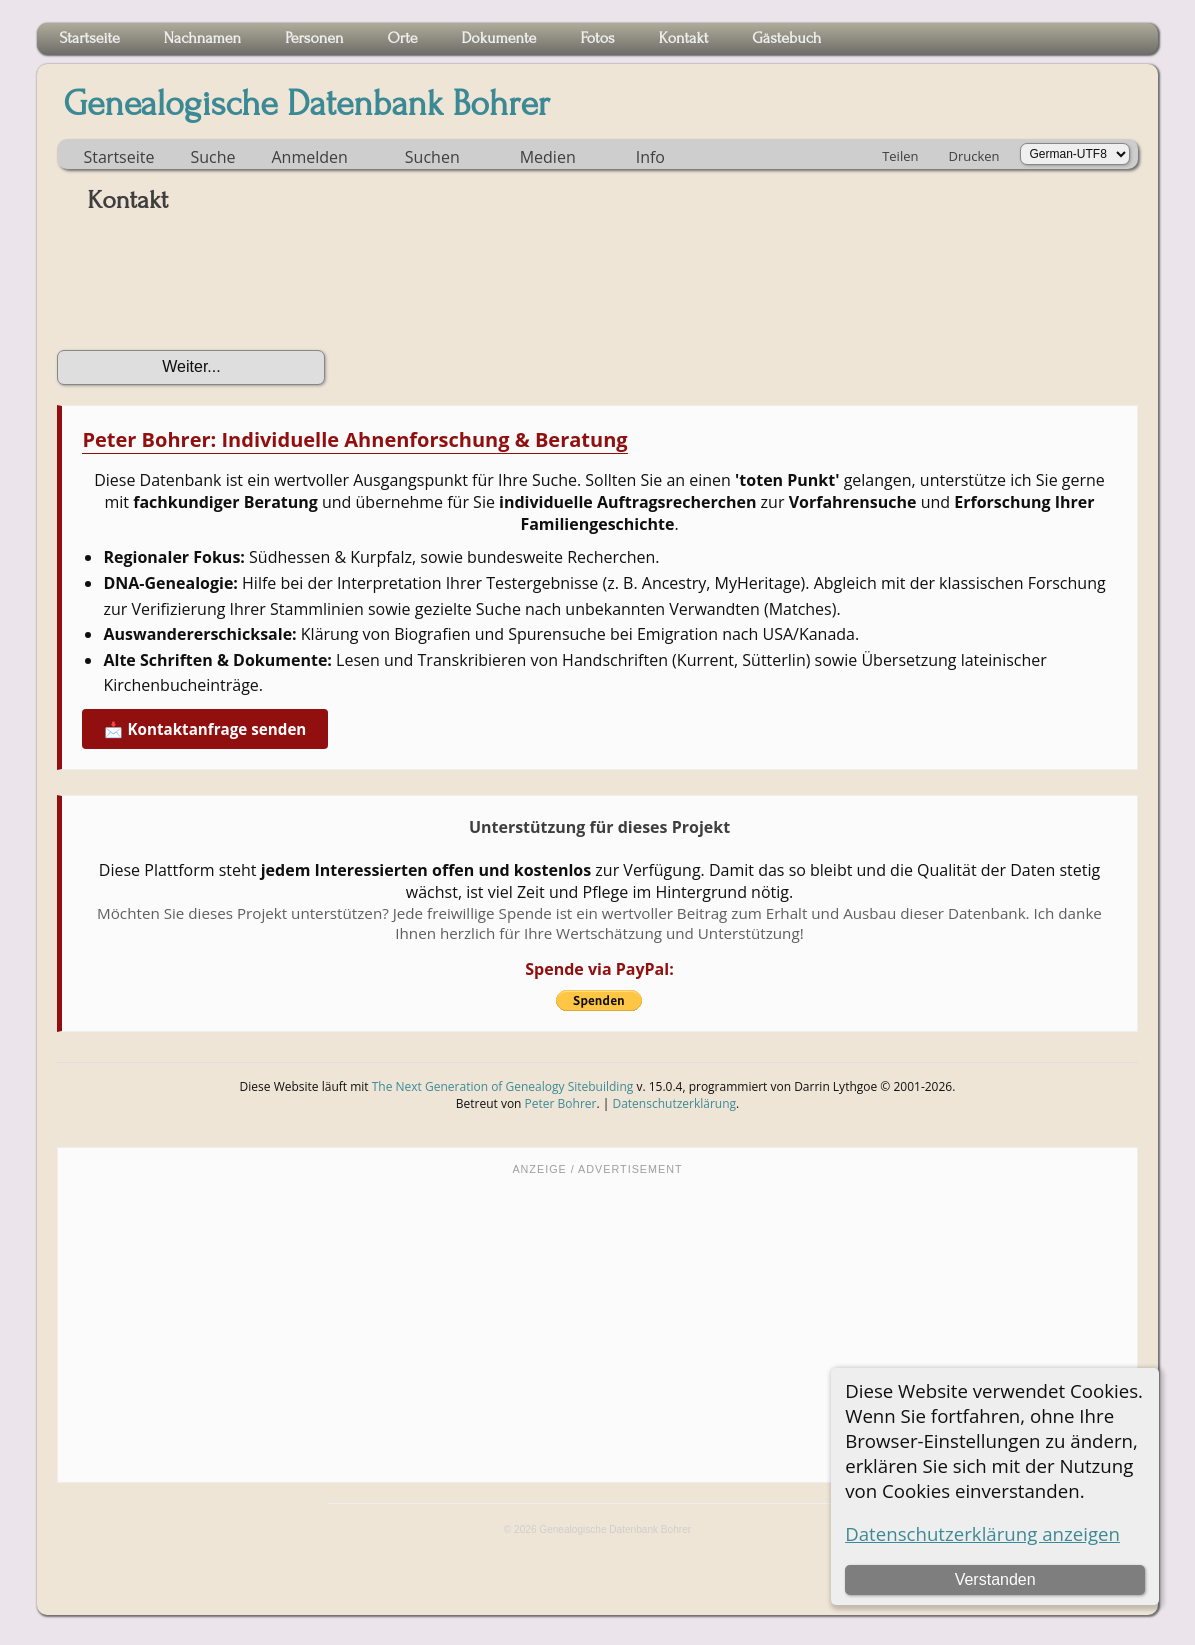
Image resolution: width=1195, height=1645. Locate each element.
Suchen (432, 157)
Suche (212, 157)
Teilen (900, 156)
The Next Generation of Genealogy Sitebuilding (503, 1086)
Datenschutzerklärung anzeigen (982, 1533)
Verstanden (995, 1579)
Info (650, 157)
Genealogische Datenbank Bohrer (306, 104)
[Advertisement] (597, 1327)
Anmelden (309, 157)
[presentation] (209, 289)
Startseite (118, 157)
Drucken (973, 156)
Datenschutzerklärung (674, 1103)
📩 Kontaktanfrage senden (205, 729)
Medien (548, 157)
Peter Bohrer (561, 1103)
